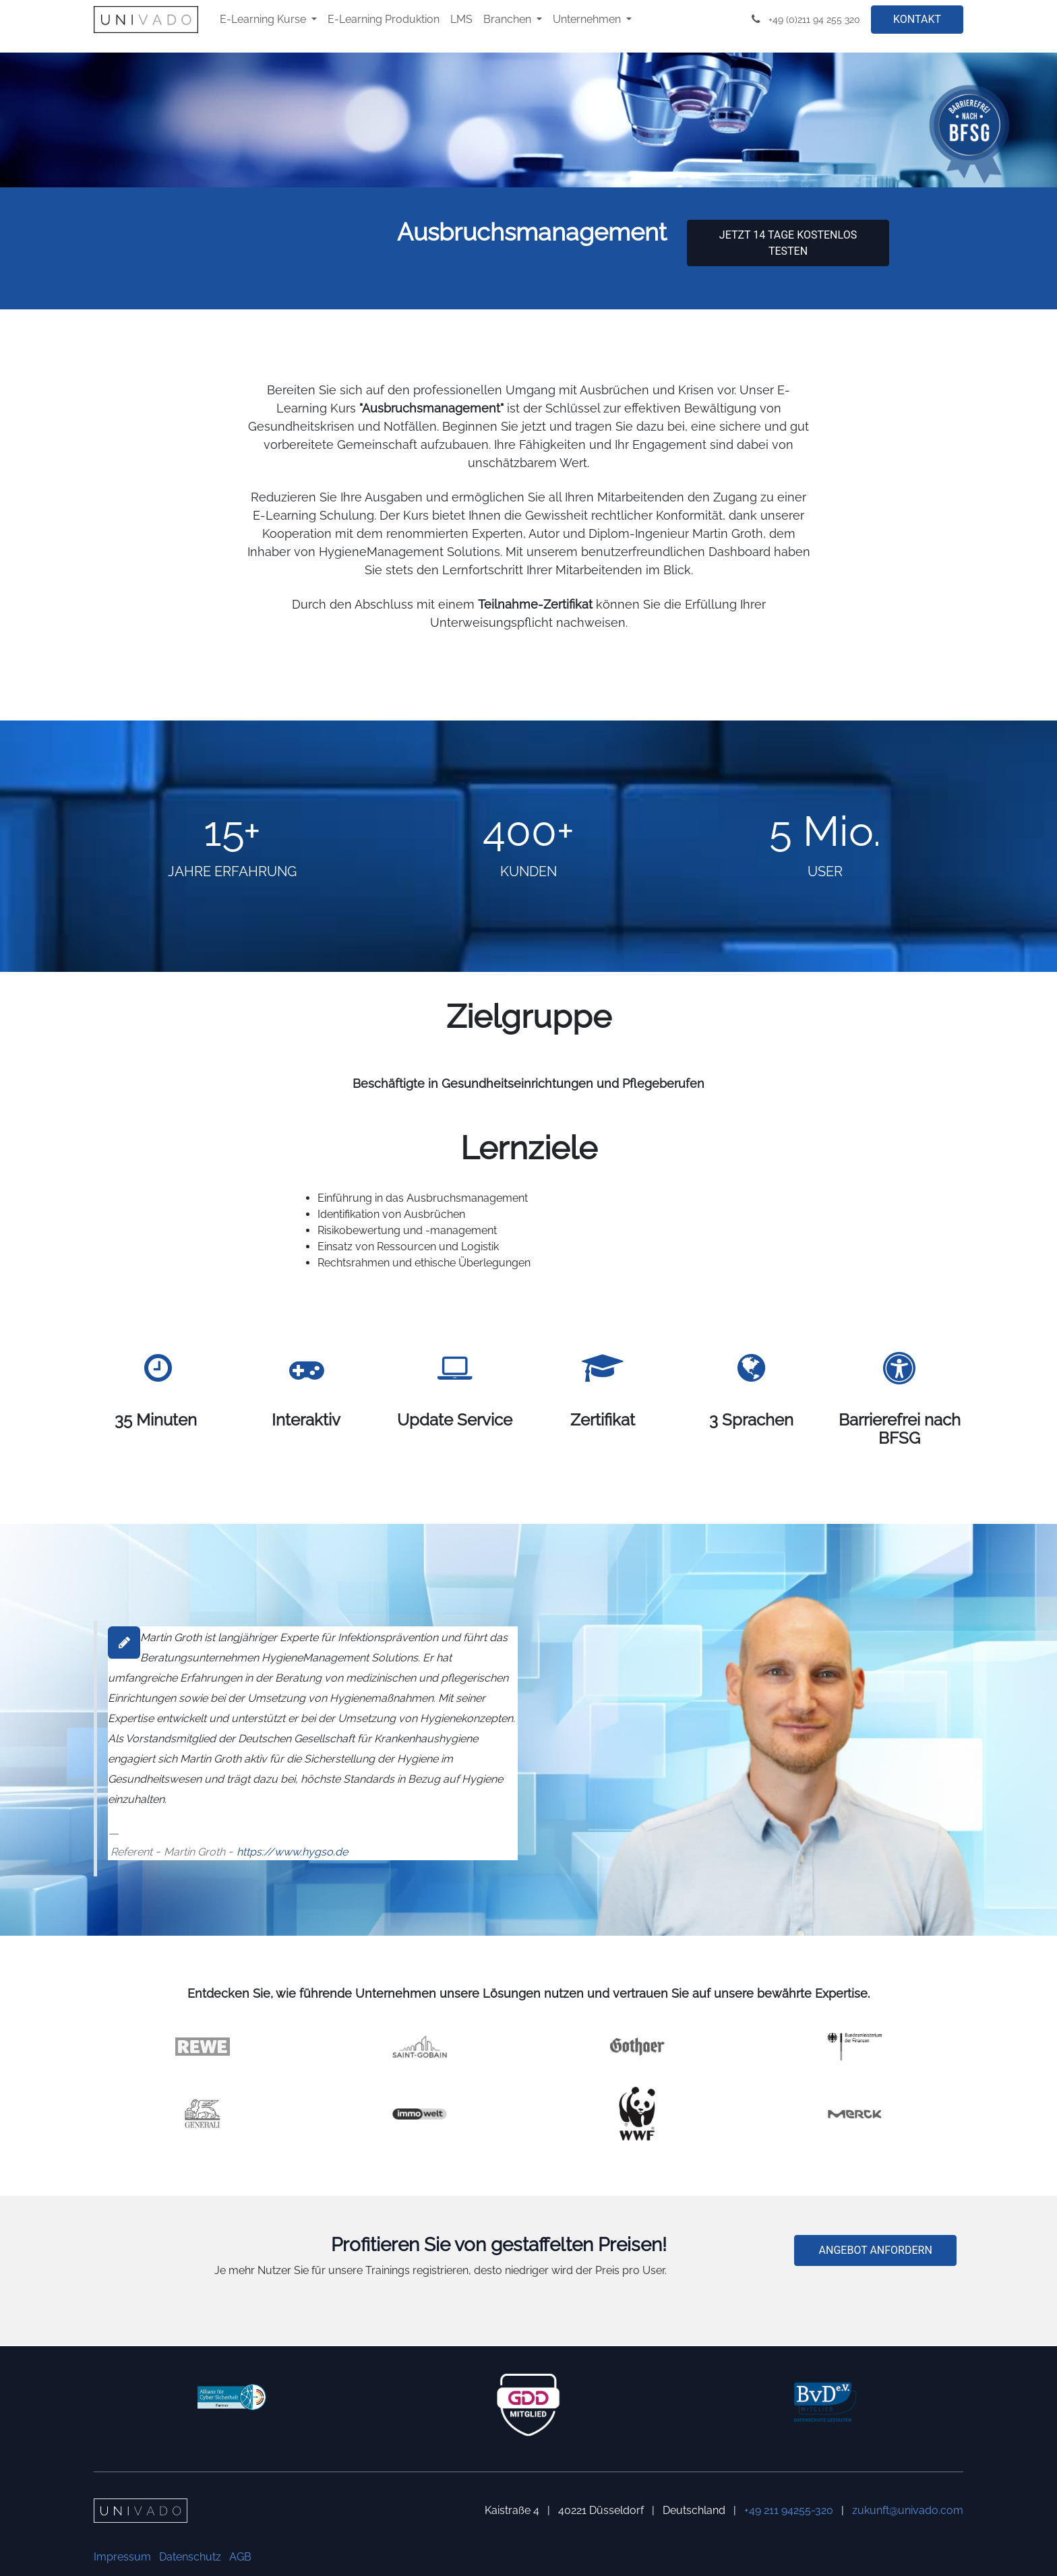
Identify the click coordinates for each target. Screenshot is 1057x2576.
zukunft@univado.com (907, 2510)
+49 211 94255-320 (788, 2510)
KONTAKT (917, 19)
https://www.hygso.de (292, 1851)
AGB (240, 2556)
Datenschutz (190, 2556)
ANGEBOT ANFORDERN (875, 2250)
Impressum (122, 2556)
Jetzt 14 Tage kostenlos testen (788, 242)
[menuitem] (268, 19)
